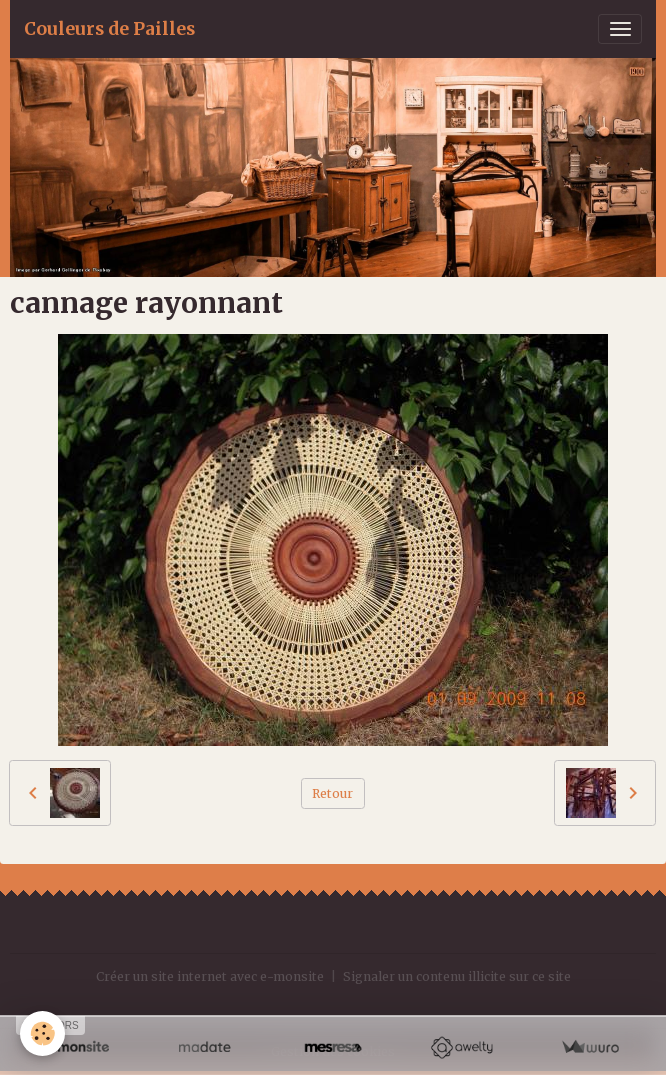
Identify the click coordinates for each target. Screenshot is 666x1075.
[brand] (109, 29)
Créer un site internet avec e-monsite (210, 976)
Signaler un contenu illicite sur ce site (457, 976)
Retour (332, 793)
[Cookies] (42, 1033)
